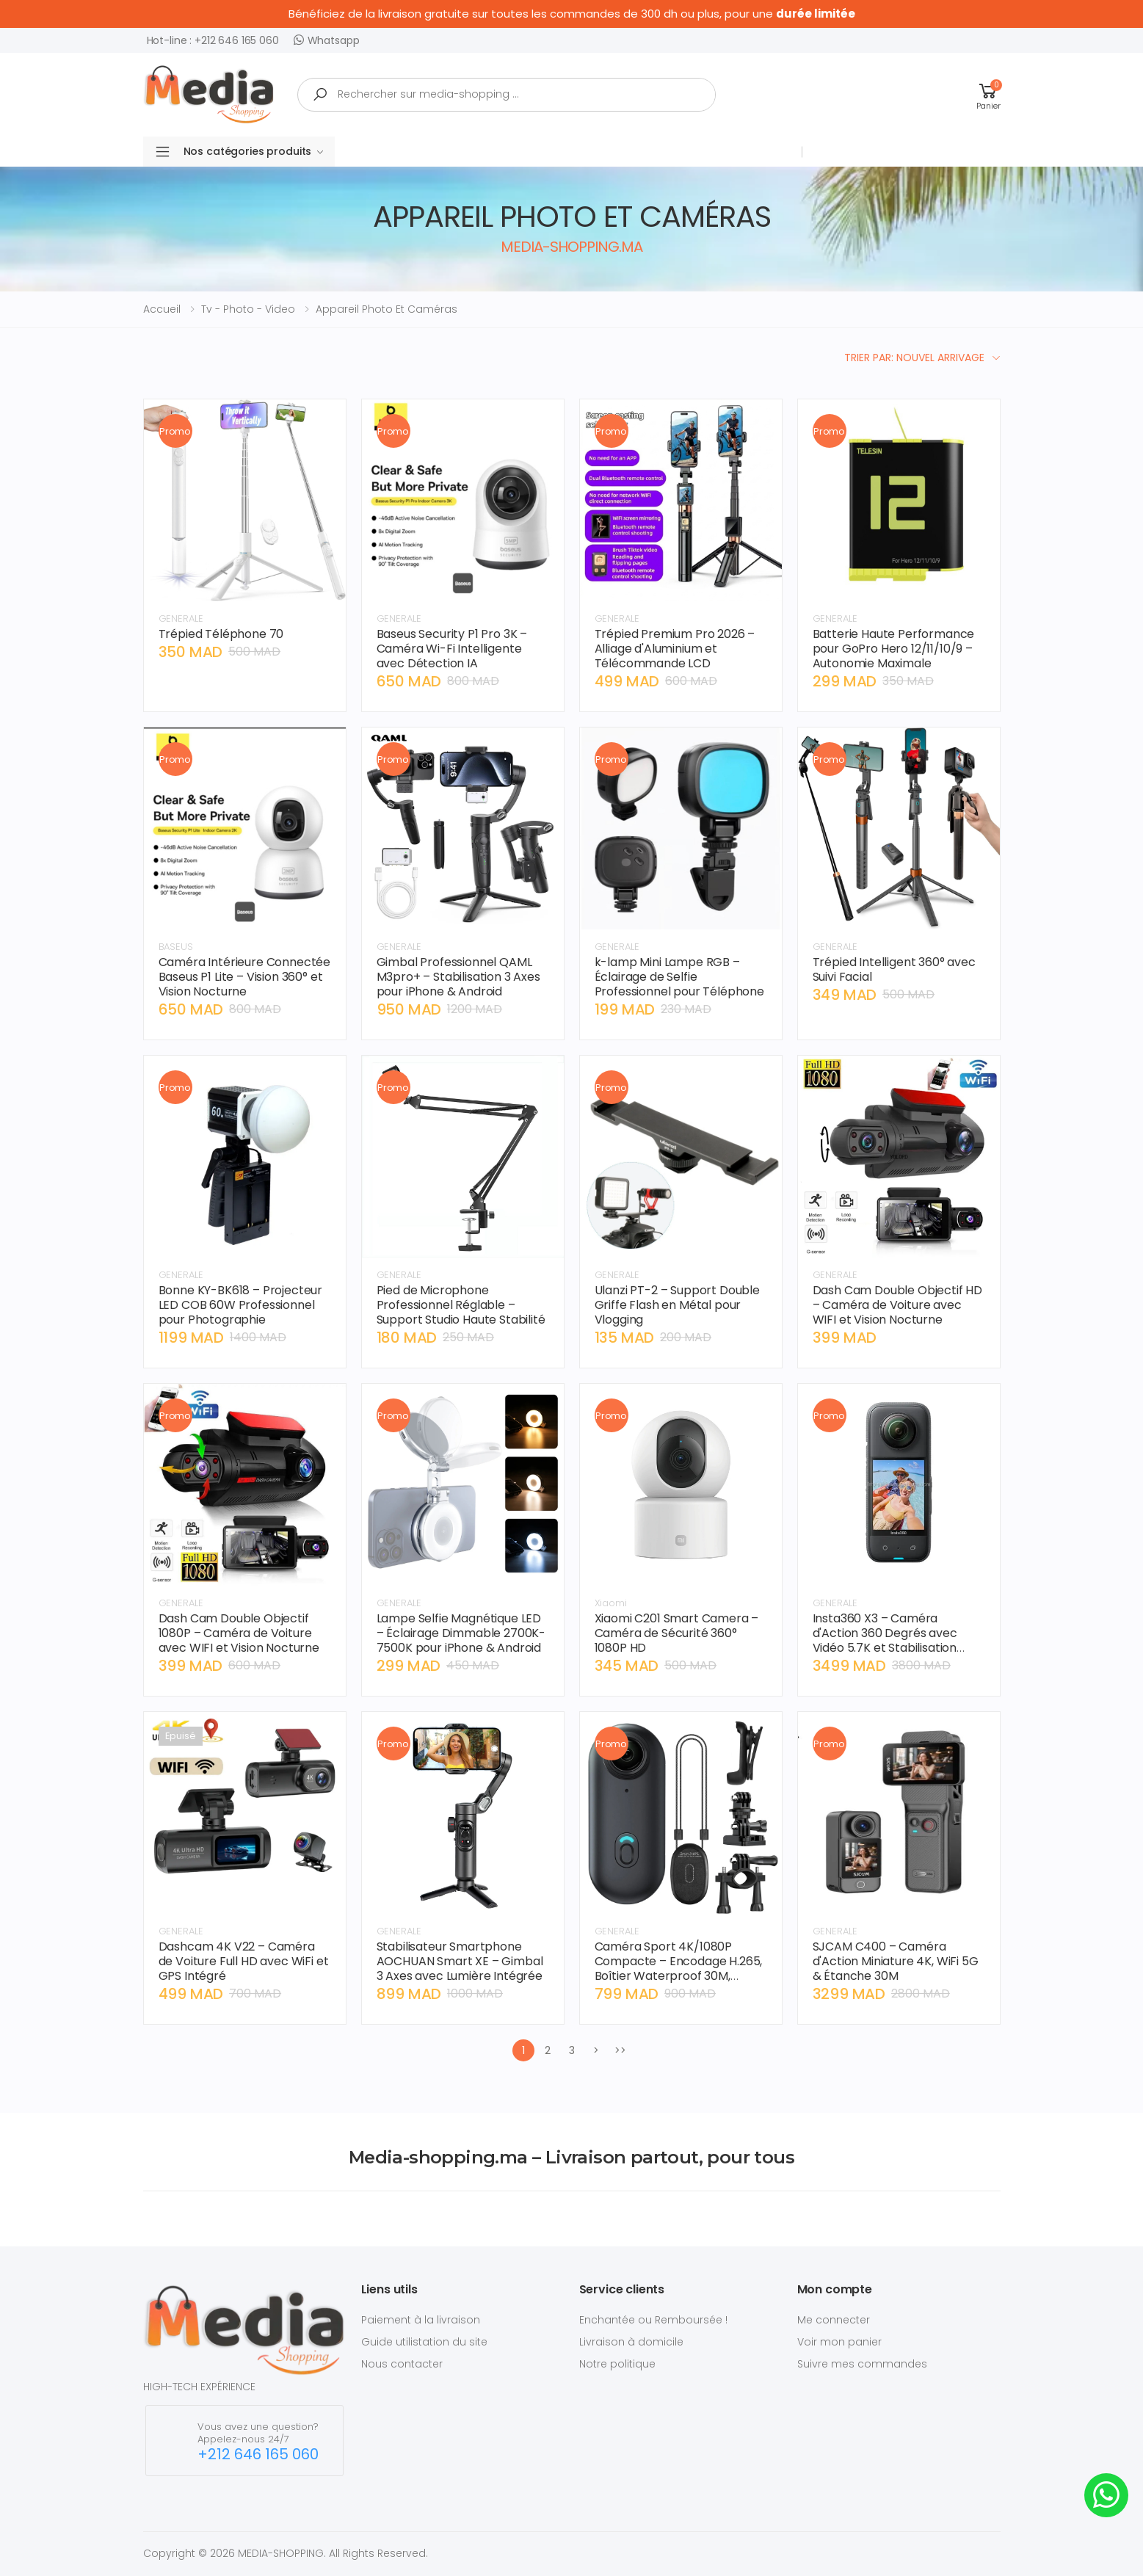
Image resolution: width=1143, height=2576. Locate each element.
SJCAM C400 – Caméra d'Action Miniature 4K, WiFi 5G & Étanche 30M (896, 1961)
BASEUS (176, 947)
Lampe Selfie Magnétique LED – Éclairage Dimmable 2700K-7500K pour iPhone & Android (461, 1633)
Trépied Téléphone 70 (221, 633)
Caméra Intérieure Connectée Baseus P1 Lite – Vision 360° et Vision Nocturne (245, 977)
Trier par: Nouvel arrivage (914, 357)
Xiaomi (611, 1603)
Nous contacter (402, 2364)
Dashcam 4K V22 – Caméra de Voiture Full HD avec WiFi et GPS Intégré (244, 1961)
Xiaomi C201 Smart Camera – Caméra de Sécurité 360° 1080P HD (677, 1633)
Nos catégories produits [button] (254, 151)
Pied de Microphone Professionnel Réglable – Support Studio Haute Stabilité (461, 1305)
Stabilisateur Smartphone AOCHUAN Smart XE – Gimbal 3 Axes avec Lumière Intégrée (460, 1961)
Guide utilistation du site (424, 2341)
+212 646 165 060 (258, 2454)
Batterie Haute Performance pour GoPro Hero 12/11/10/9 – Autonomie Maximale (894, 648)
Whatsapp (327, 40)
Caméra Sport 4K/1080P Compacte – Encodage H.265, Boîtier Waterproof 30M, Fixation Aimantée (679, 1968)
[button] (988, 94)
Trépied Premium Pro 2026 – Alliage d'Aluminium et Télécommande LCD (675, 648)
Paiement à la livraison (420, 2319)
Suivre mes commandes (862, 2364)
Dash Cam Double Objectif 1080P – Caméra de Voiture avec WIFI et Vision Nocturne (239, 1633)
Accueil (162, 309)
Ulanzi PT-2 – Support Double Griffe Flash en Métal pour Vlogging (678, 1305)
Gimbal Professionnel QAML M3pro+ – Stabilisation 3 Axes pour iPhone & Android (458, 977)
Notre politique (617, 2364)
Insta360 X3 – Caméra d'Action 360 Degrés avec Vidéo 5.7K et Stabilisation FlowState (885, 1640)
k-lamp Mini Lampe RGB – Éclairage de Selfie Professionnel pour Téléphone (680, 977)
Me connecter (833, 2319)
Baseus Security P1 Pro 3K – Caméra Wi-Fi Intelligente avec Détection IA (452, 648)
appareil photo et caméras (386, 309)
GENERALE (181, 618)
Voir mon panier (839, 2341)
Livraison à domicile (631, 2341)
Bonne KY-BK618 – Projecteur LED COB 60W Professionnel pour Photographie (241, 1305)
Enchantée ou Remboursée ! (653, 2319)
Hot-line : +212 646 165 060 (213, 40)
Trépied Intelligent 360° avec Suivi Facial (894, 969)
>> (620, 2050)
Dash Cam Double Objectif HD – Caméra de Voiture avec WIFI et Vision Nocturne (898, 1305)
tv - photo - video (248, 309)
